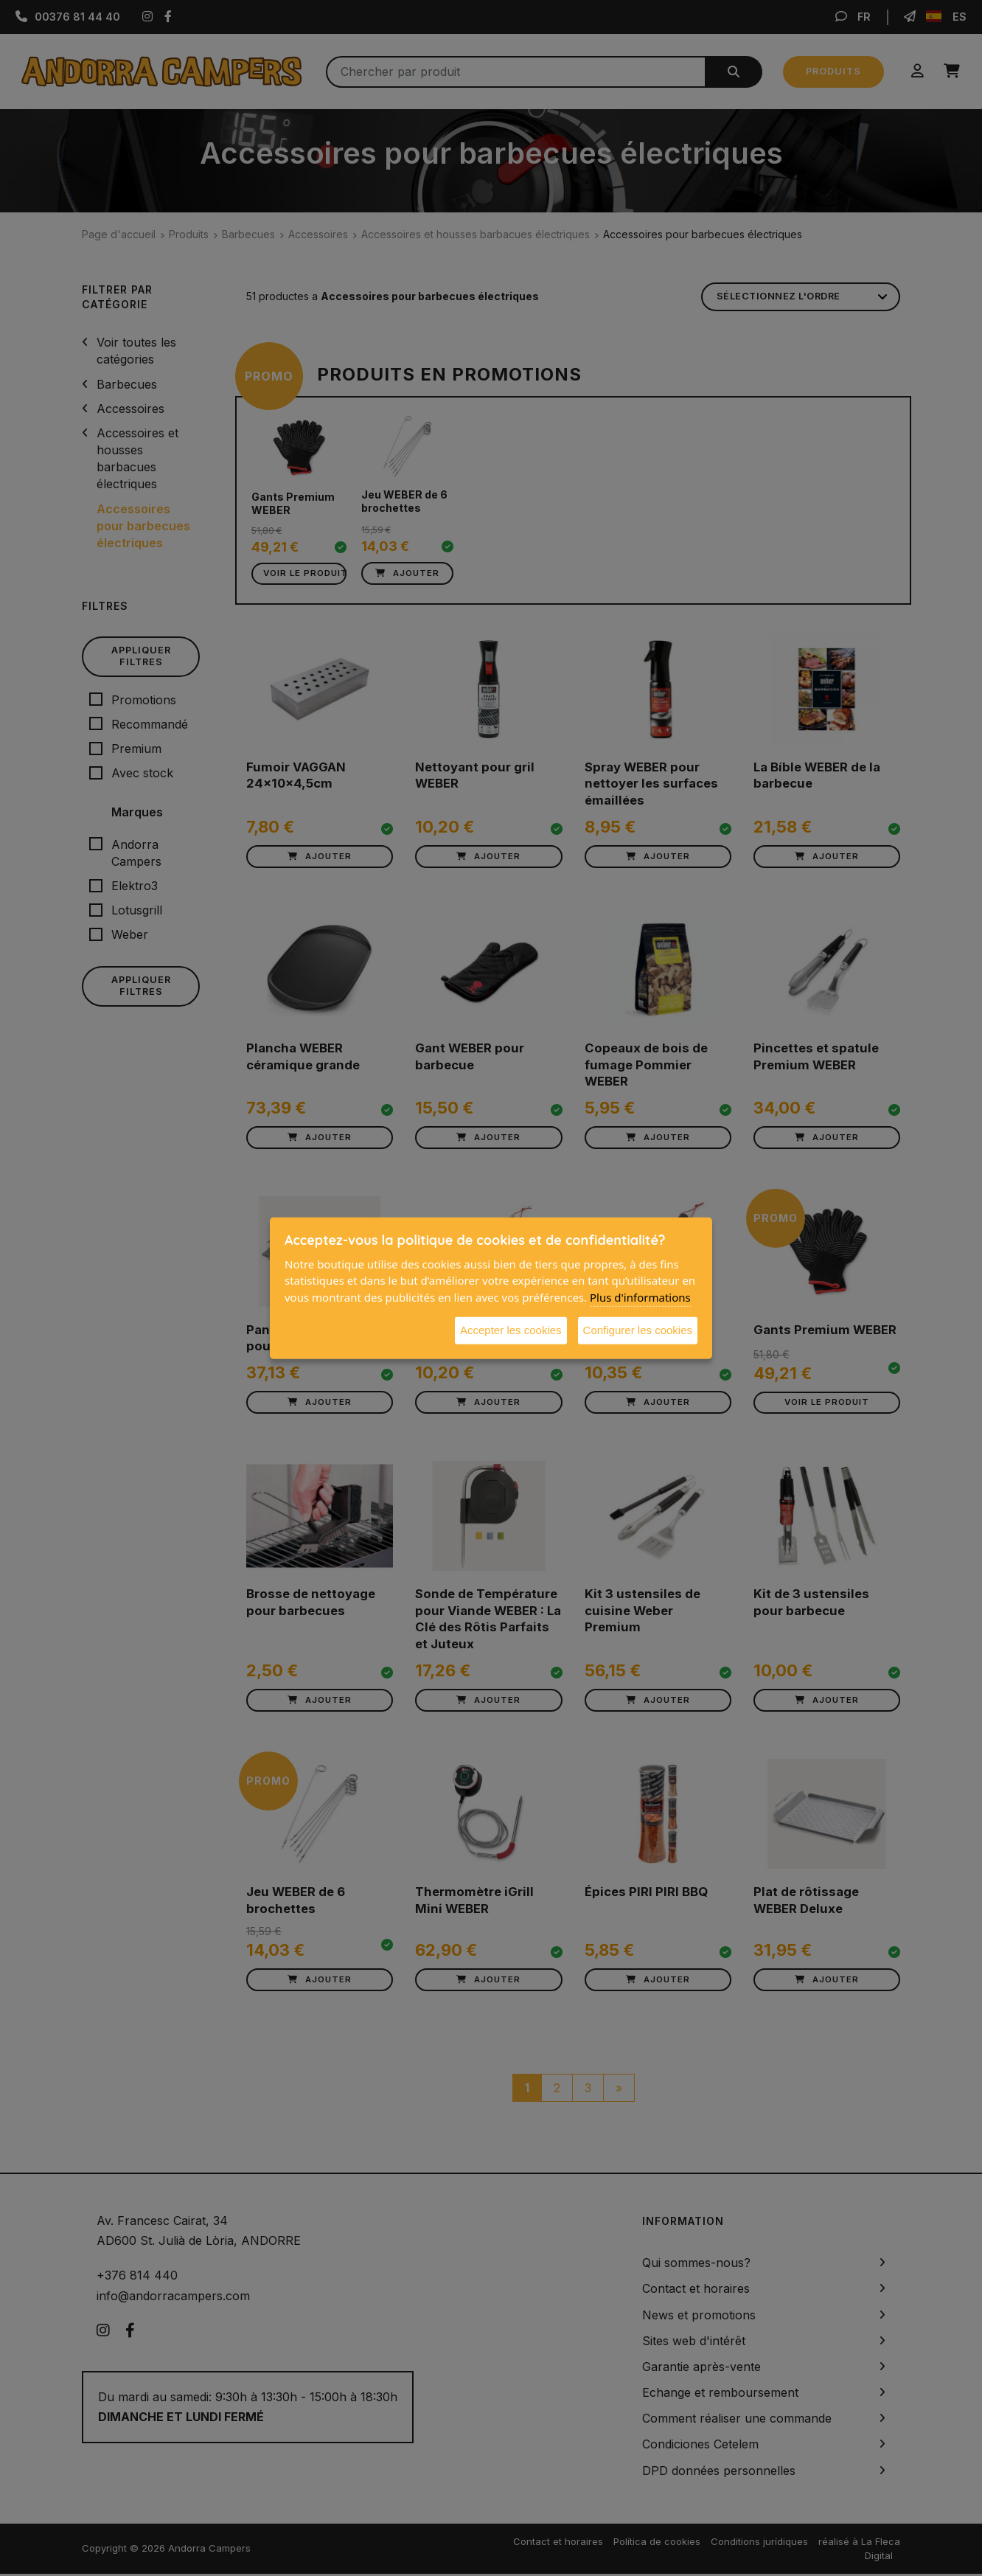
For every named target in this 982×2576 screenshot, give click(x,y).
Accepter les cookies (511, 1330)
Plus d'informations (640, 1296)
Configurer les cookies (637, 1330)
